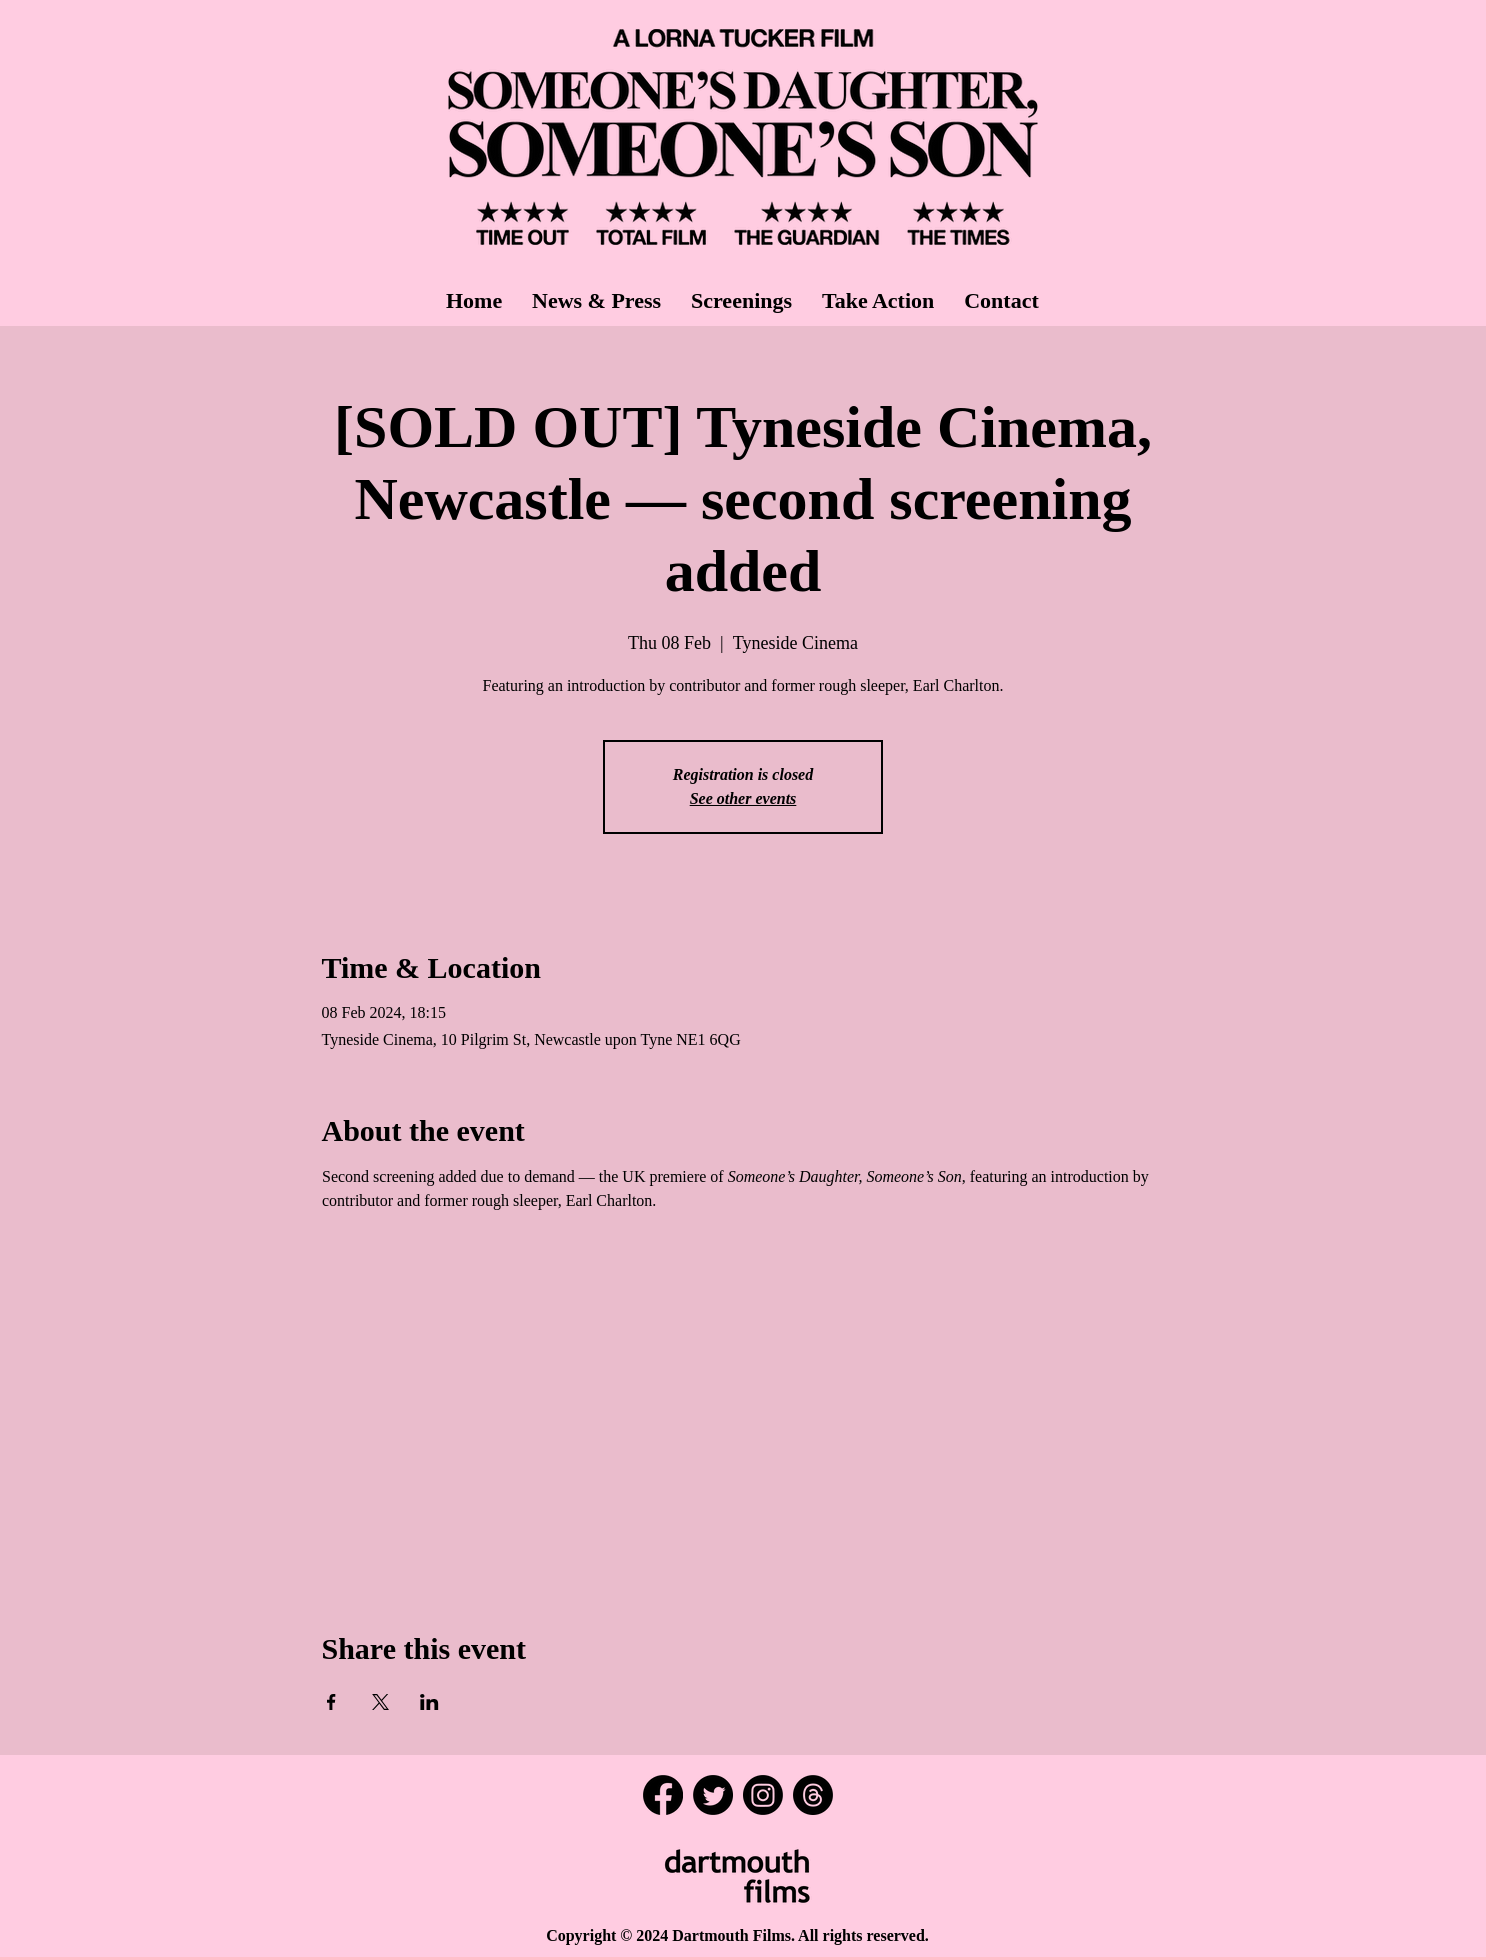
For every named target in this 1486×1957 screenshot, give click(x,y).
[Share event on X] (380, 1702)
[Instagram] (763, 1795)
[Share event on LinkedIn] (429, 1702)
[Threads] (813, 1795)
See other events (743, 798)
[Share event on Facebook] (331, 1702)
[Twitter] (713, 1795)
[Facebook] (663, 1795)
